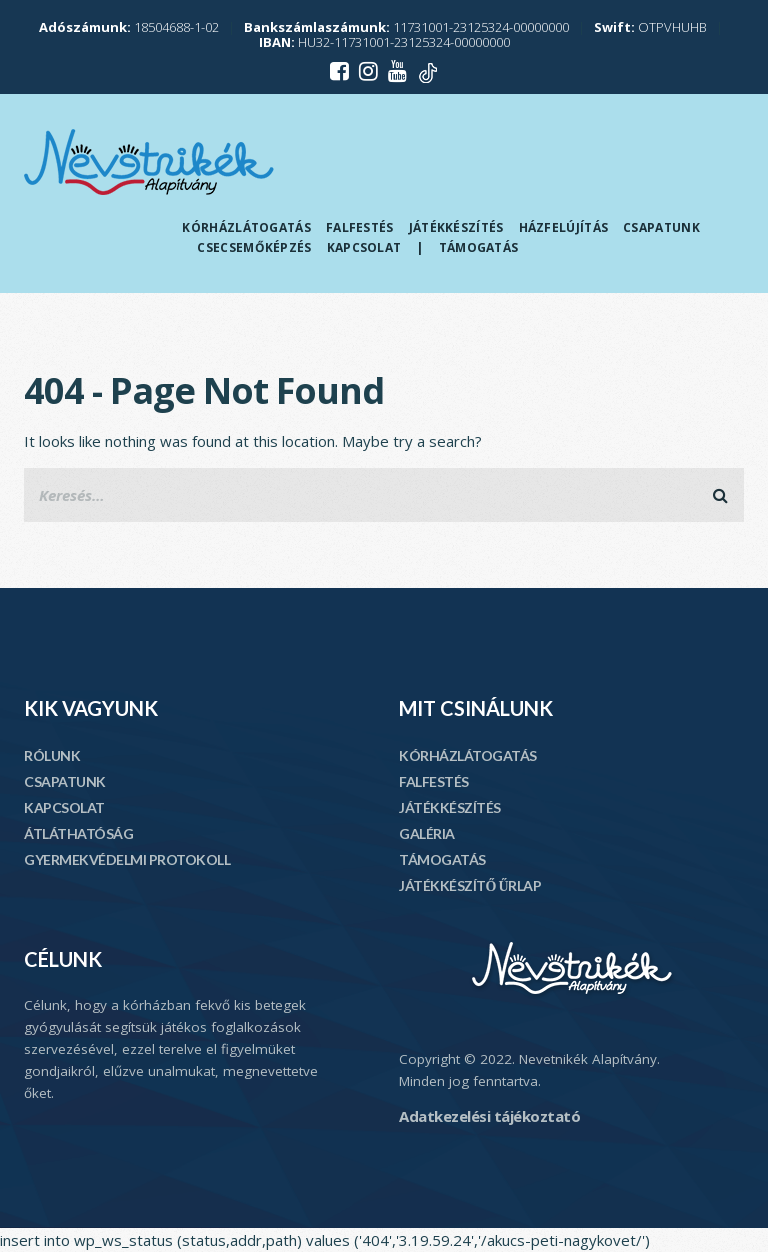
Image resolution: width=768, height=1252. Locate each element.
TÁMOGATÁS (442, 859)
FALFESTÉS (434, 781)
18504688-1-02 (129, 27)
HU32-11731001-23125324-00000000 (384, 42)
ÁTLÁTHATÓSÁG (78, 833)
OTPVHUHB (650, 27)
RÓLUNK (52, 755)
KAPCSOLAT (64, 807)
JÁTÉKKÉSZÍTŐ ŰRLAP (470, 885)
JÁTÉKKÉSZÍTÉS (450, 807)
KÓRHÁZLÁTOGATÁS (468, 755)
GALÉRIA (427, 833)
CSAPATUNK (65, 781)
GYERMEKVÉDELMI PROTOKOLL (127, 859)
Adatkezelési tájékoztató (489, 1116)
